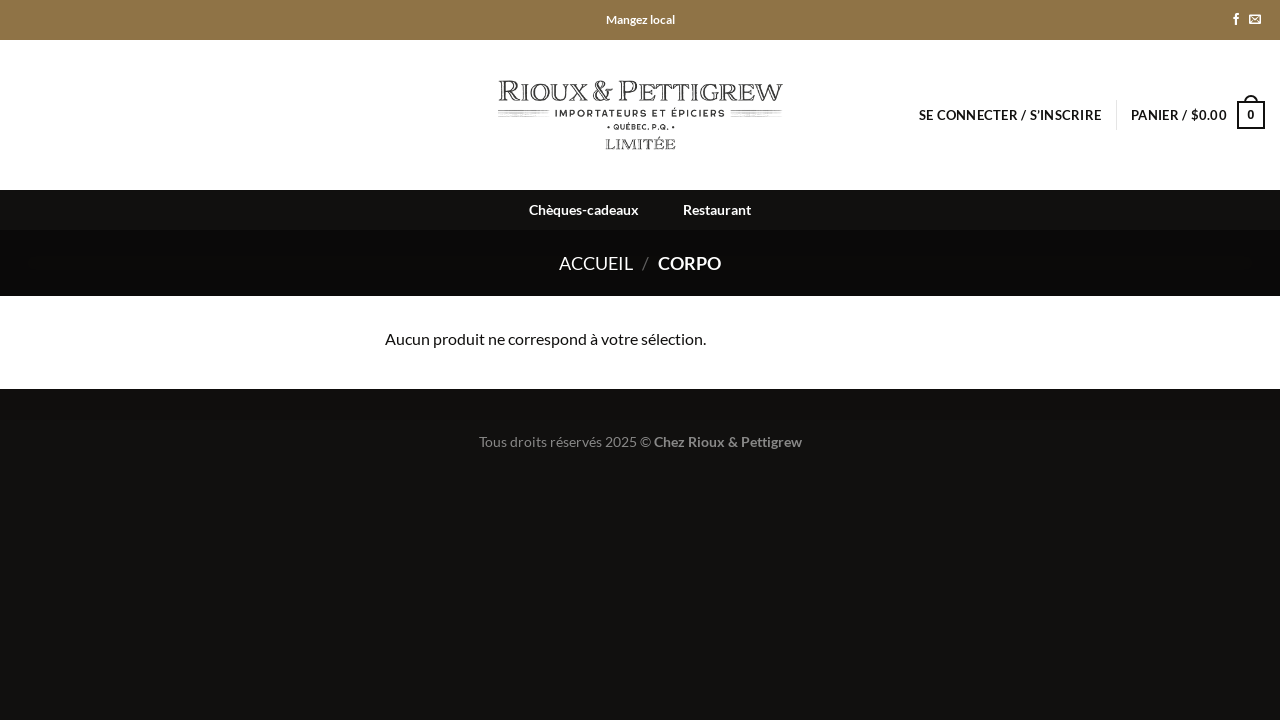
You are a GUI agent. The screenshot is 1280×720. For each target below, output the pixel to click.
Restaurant (717, 209)
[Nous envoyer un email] (1255, 20)
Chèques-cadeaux (584, 209)
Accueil (596, 263)
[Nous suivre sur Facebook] (1236, 20)
